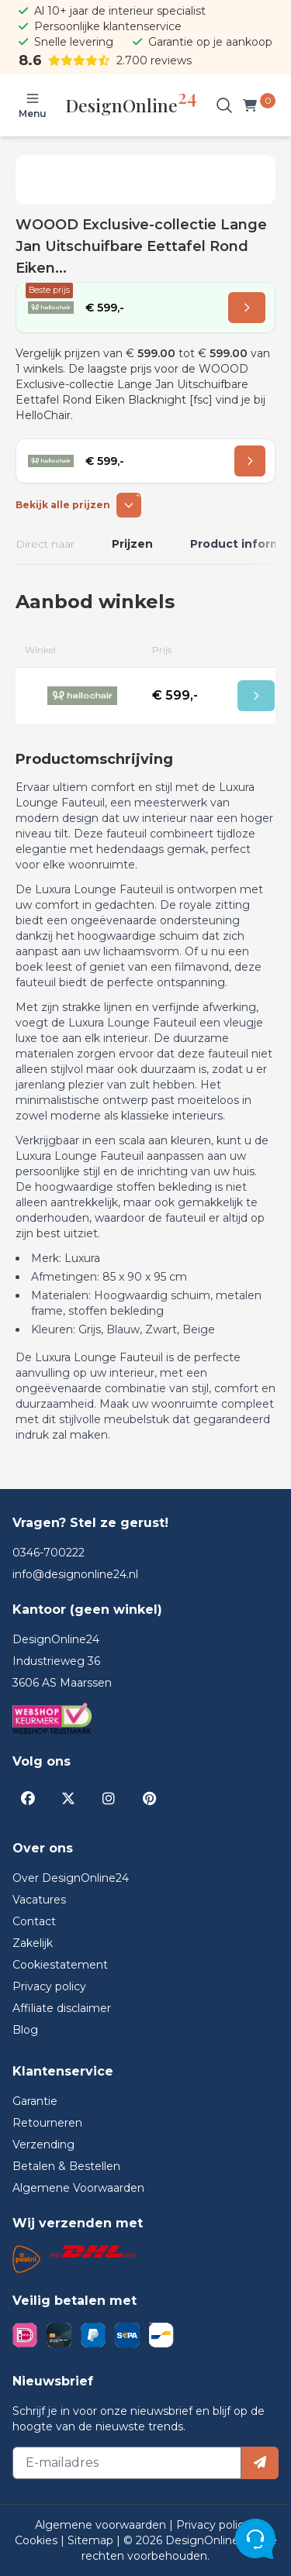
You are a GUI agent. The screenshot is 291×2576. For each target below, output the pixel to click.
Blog (25, 2030)
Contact (34, 1921)
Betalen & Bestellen (66, 2166)
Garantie (34, 2101)
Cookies (38, 2540)
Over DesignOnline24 (70, 1878)
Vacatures (39, 1900)
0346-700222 (48, 1553)
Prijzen (132, 544)
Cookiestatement (60, 1965)
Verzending (43, 2144)
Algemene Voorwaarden (78, 2188)
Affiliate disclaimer (61, 2008)
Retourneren (47, 2123)
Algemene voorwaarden (102, 2525)
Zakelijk (32, 1943)
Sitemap (92, 2540)
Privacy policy (49, 1986)
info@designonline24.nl (75, 1574)
